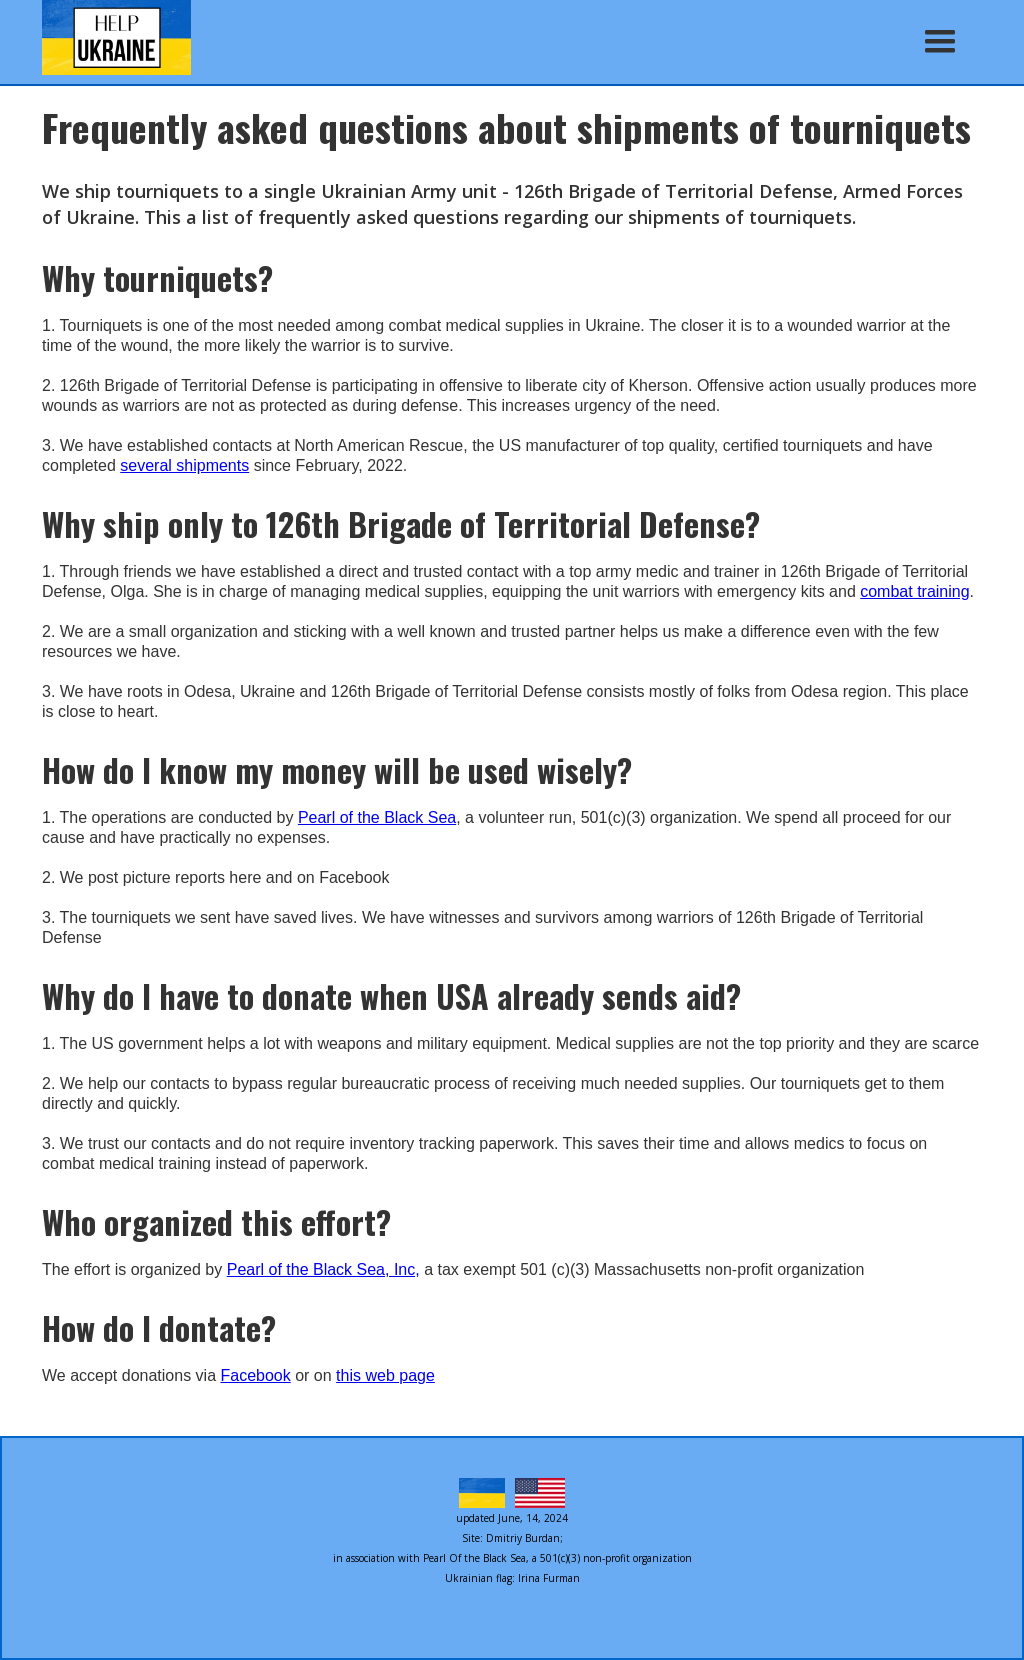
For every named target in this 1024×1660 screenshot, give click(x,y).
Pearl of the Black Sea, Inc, (323, 1269)
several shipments (184, 465)
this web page (385, 1375)
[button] (940, 42)
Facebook (255, 1375)
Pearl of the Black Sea (377, 817)
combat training (914, 591)
